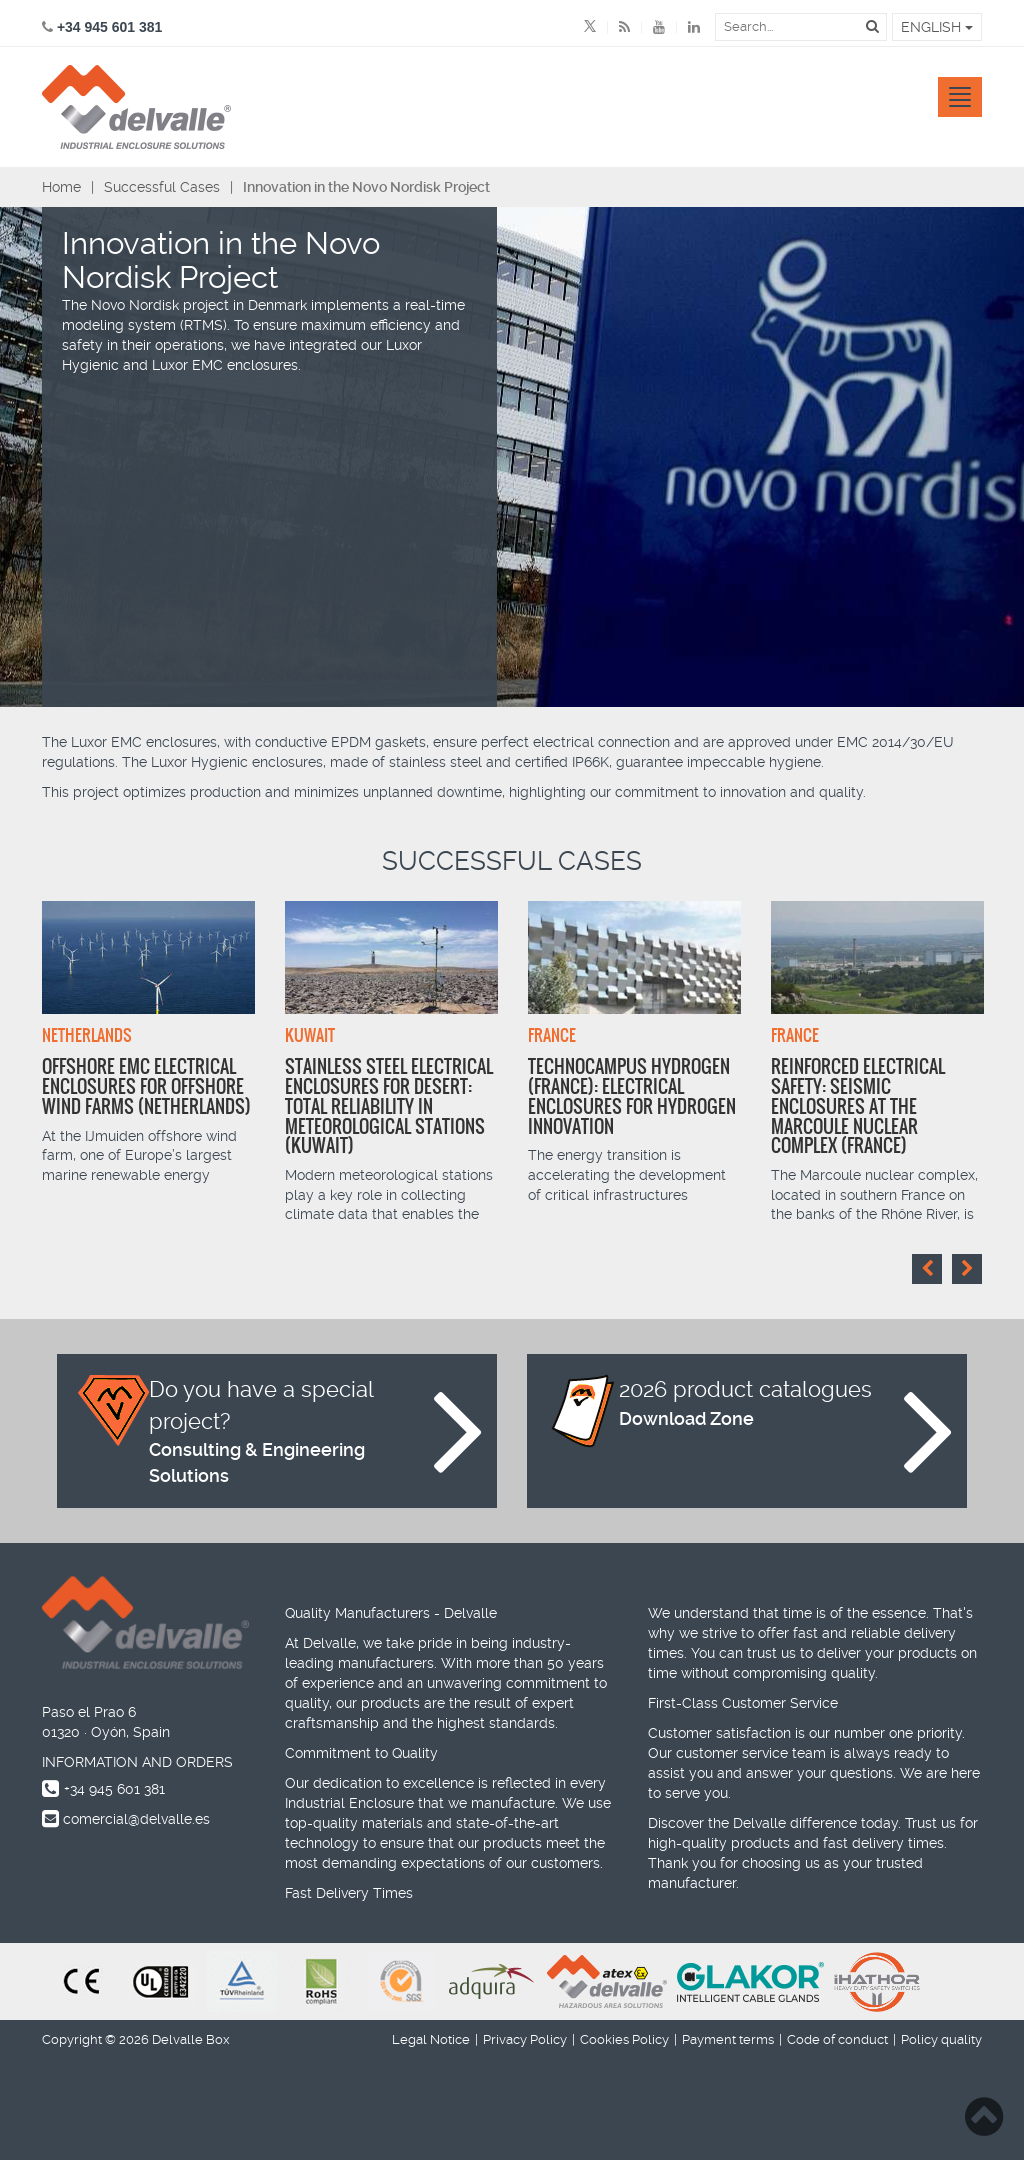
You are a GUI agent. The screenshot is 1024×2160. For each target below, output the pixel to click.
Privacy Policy (525, 2039)
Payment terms (728, 2039)
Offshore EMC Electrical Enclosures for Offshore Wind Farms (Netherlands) (146, 1086)
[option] (148, 1043)
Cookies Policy (624, 2039)
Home (61, 187)
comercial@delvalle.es (136, 1819)
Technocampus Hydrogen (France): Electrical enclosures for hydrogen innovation (632, 1096)
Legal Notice (431, 2039)
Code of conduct (837, 2039)
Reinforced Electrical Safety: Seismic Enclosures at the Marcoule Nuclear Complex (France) (858, 1106)
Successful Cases (162, 187)
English (937, 27)
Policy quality (941, 2039)
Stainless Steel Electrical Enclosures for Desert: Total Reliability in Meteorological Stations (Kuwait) (389, 1106)
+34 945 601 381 (114, 1789)
